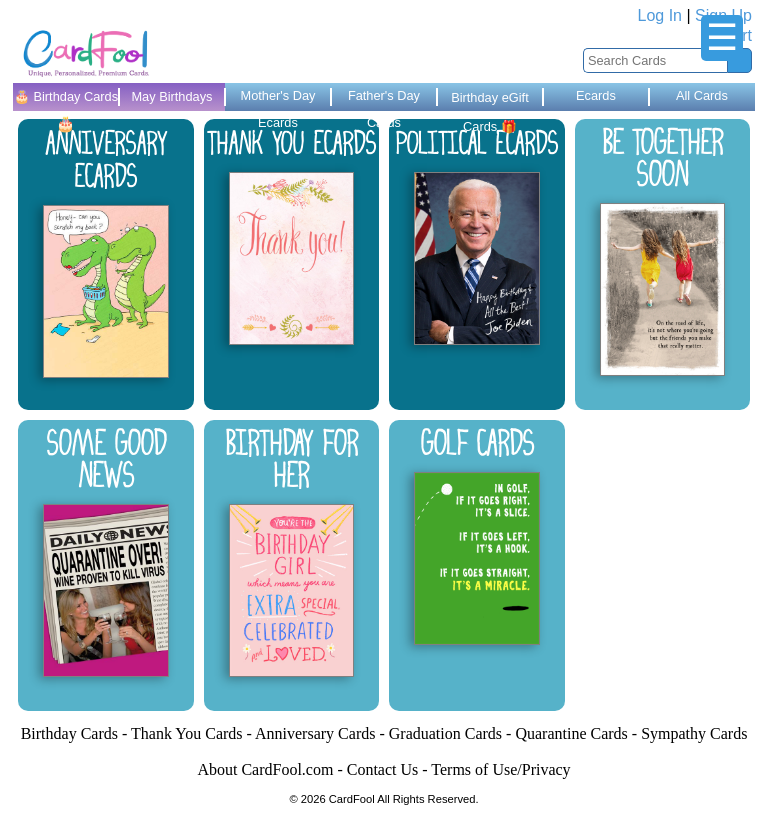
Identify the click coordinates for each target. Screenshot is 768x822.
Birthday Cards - (76, 733)
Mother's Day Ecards (277, 99)
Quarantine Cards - (578, 733)
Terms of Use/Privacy (500, 769)
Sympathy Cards (694, 733)
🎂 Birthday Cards (66, 100)
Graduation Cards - (452, 733)
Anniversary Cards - (322, 733)
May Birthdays (171, 96)
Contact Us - (389, 769)
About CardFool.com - (271, 769)
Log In (660, 15)
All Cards (702, 95)
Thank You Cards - (193, 733)
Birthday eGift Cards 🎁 (490, 100)
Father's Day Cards (384, 99)
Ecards (596, 95)
